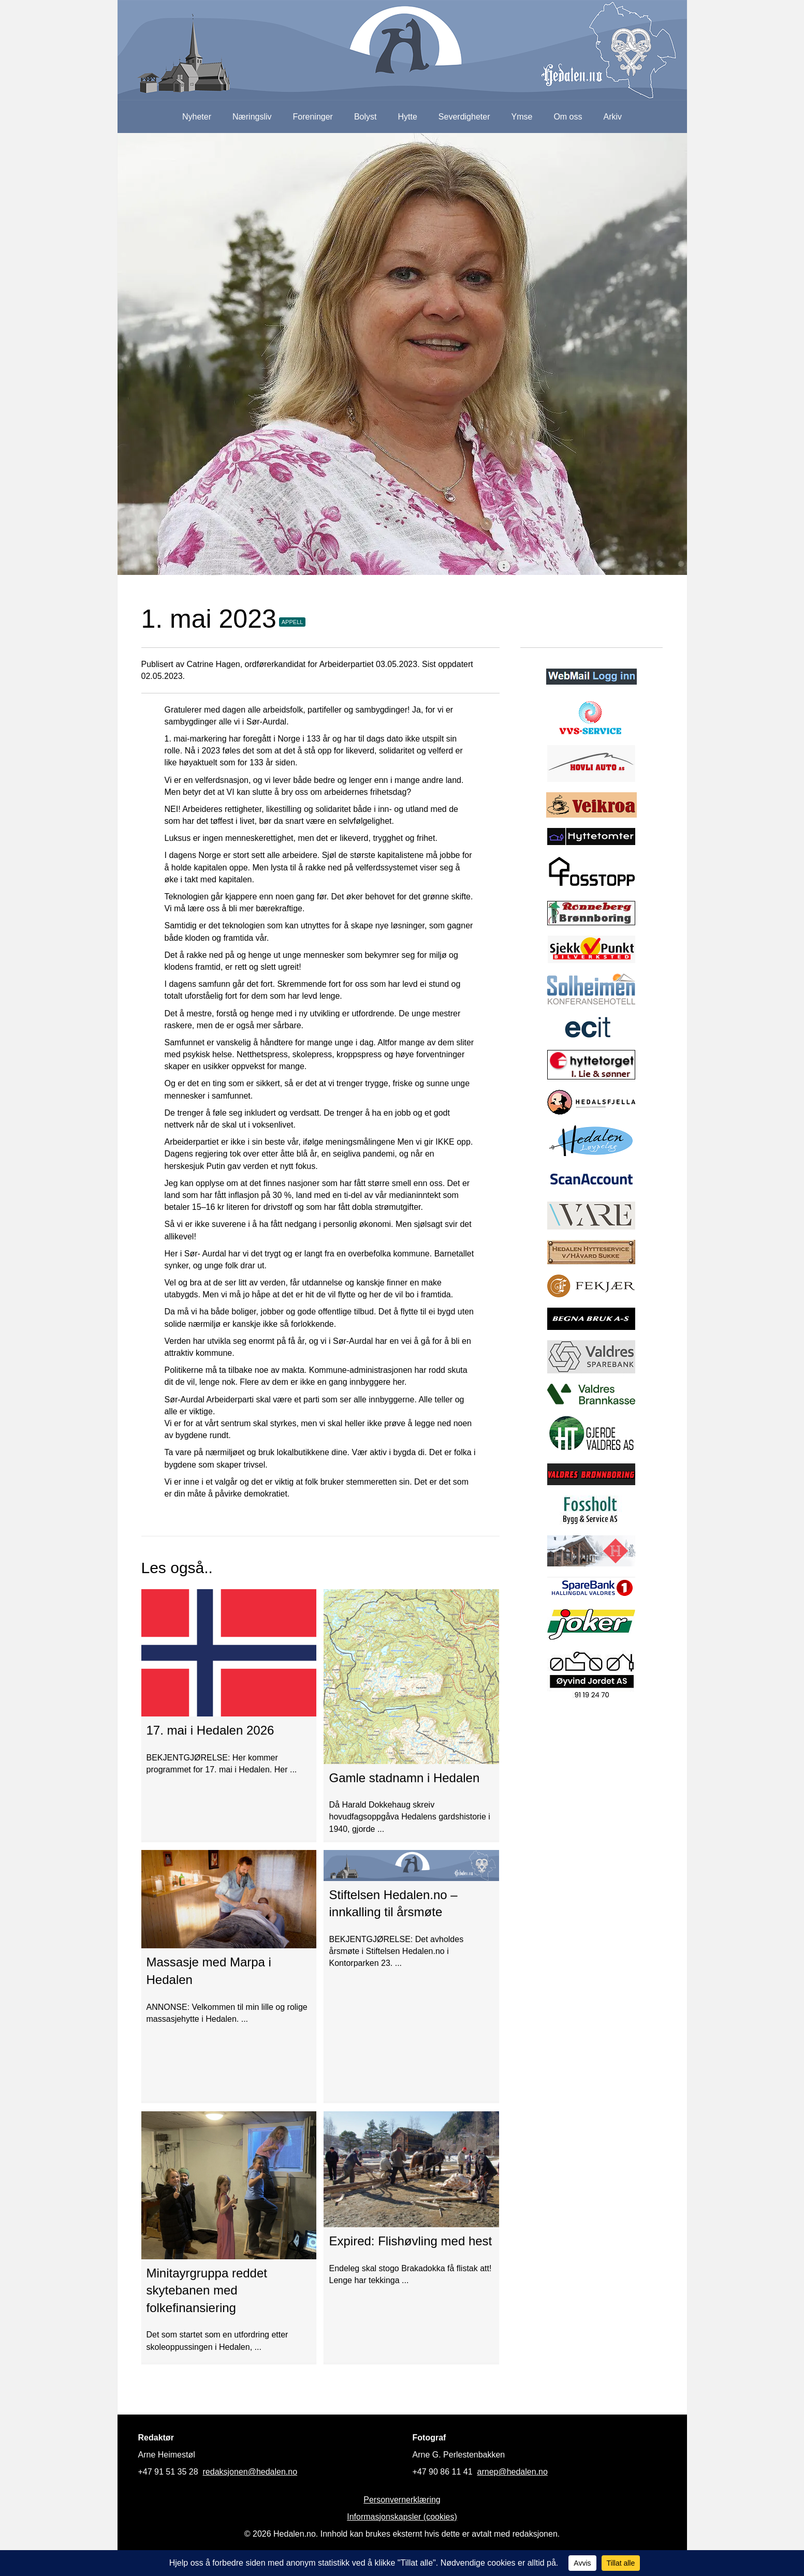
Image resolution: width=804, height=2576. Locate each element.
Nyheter (196, 116)
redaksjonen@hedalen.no (250, 2471)
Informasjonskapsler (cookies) (402, 2516)
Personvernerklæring (402, 2499)
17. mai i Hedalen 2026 (210, 1730)
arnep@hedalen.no (512, 2471)
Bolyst (365, 116)
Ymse (521, 116)
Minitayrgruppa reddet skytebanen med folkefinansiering (207, 2290)
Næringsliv (252, 116)
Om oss (567, 116)
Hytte (407, 116)
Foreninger (313, 116)
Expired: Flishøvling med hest (410, 2241)
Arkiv (613, 116)
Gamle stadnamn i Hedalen (404, 1778)
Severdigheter (464, 116)
